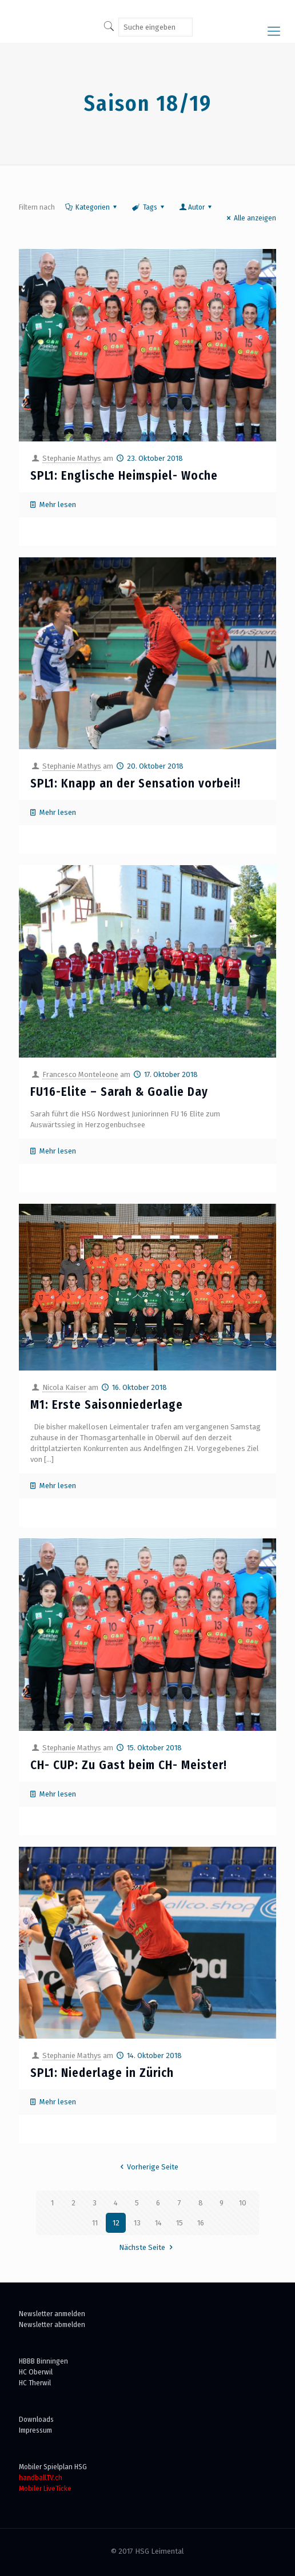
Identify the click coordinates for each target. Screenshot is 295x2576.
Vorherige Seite (147, 2167)
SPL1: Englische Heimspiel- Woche (124, 475)
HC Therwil (35, 2382)
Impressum (35, 2430)
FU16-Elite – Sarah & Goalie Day (119, 1091)
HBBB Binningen (43, 2361)
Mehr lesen (57, 504)
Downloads (36, 2419)
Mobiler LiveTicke (45, 2488)
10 (242, 2203)
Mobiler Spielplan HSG (53, 2466)
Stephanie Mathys (71, 458)
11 (95, 2223)
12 (116, 2223)
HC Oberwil (36, 2372)
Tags (148, 207)
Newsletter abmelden (52, 2324)
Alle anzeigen (250, 218)
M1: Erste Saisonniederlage (106, 1404)
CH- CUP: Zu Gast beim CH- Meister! (128, 1765)
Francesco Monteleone (80, 1074)
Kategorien (91, 207)
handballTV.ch (40, 2477)
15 (179, 2223)
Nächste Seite (147, 2247)
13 (137, 2223)
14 (158, 2223)
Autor (196, 207)
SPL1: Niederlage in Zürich (102, 2072)
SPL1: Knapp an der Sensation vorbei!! (135, 783)
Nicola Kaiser (64, 1387)
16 (200, 2223)
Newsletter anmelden (52, 2313)
